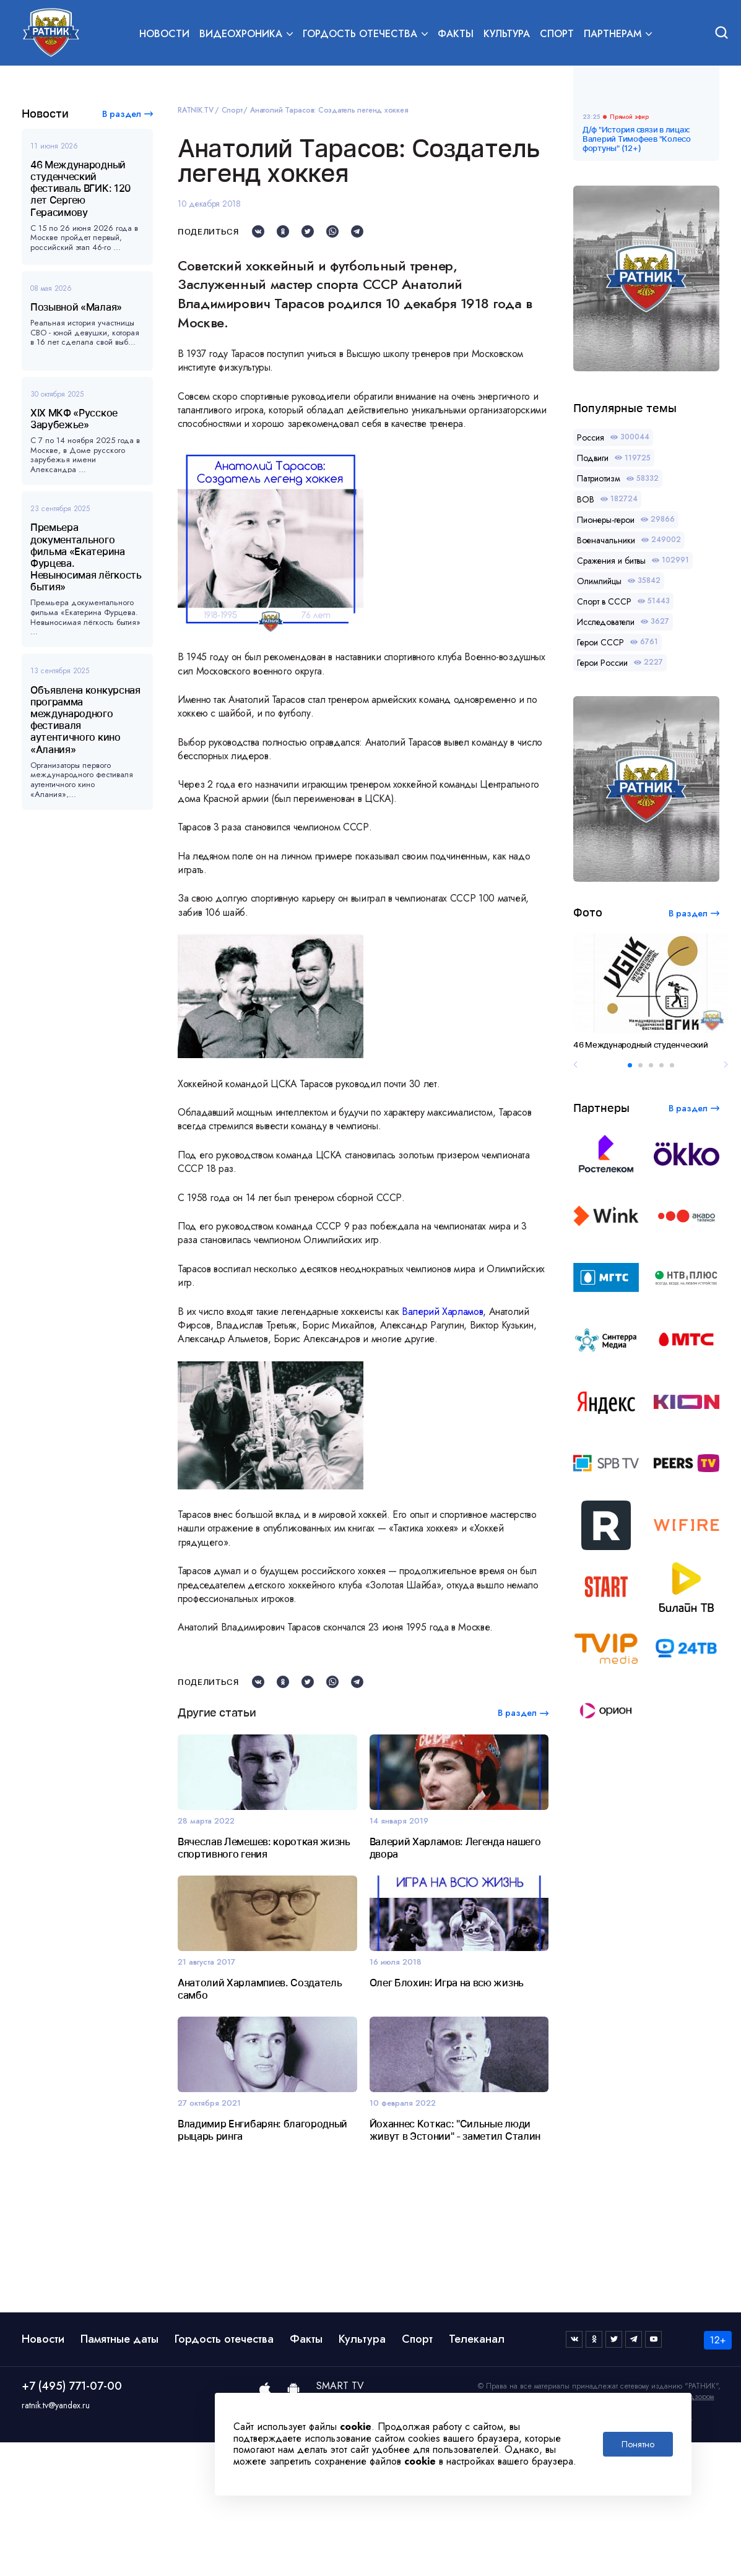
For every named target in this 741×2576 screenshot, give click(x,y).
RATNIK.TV (196, 110)
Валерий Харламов (442, 1311)
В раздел (121, 114)
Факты (456, 35)
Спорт (557, 35)
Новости (164, 35)
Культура (506, 35)
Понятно (638, 2444)
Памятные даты (119, 2473)
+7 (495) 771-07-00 (72, 2520)
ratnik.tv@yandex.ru (56, 2539)
